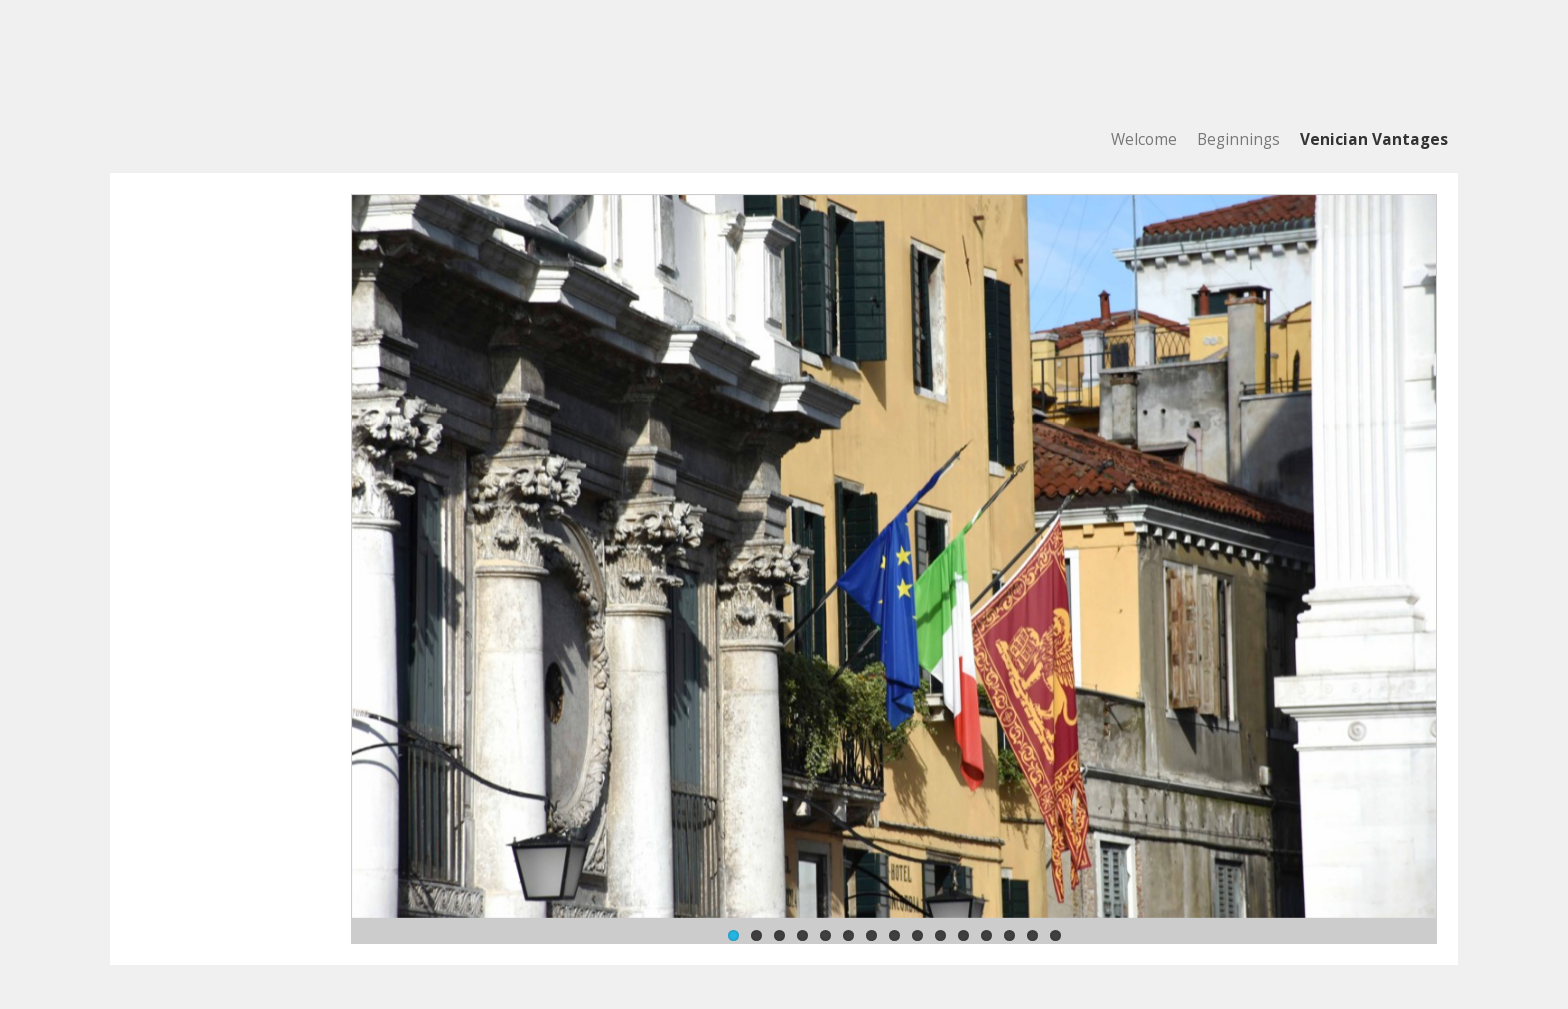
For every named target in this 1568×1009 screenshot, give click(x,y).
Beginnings (1238, 139)
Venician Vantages (1374, 139)
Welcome (1144, 139)
